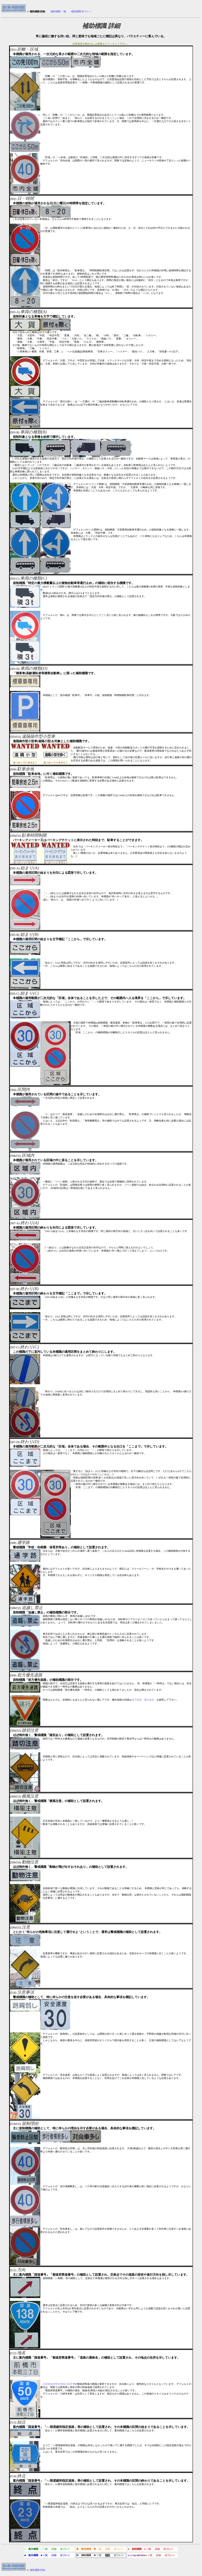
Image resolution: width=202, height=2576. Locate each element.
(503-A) (15, 312)
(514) (13, 2476)
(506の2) (15, 1155)
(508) (13, 1542)
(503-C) (15, 578)
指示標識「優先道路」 (144, 1699)
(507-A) (15, 1223)
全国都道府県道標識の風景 (57, 2384)
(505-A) (15, 868)
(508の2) (15, 1608)
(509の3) (15, 1796)
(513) (13, 2422)
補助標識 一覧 (58, 11)
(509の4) (15, 1862)
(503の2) (15, 736)
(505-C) (15, 993)
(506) (13, 1089)
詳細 (53, 2549)
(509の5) (15, 1927)
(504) (13, 769)
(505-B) (15, 934)
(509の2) (15, 1730)
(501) (13, 49)
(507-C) (15, 1347)
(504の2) (15, 835)
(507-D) (15, 1442)
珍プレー (65, 2549)
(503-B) (15, 432)
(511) (13, 2270)
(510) (13, 1992)
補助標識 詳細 (37, 11)
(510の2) (15, 2123)
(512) (13, 2353)
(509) (13, 1675)
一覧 (45, 2549)
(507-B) (15, 1289)
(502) (13, 198)
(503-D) (15, 668)
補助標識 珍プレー (81, 11)
